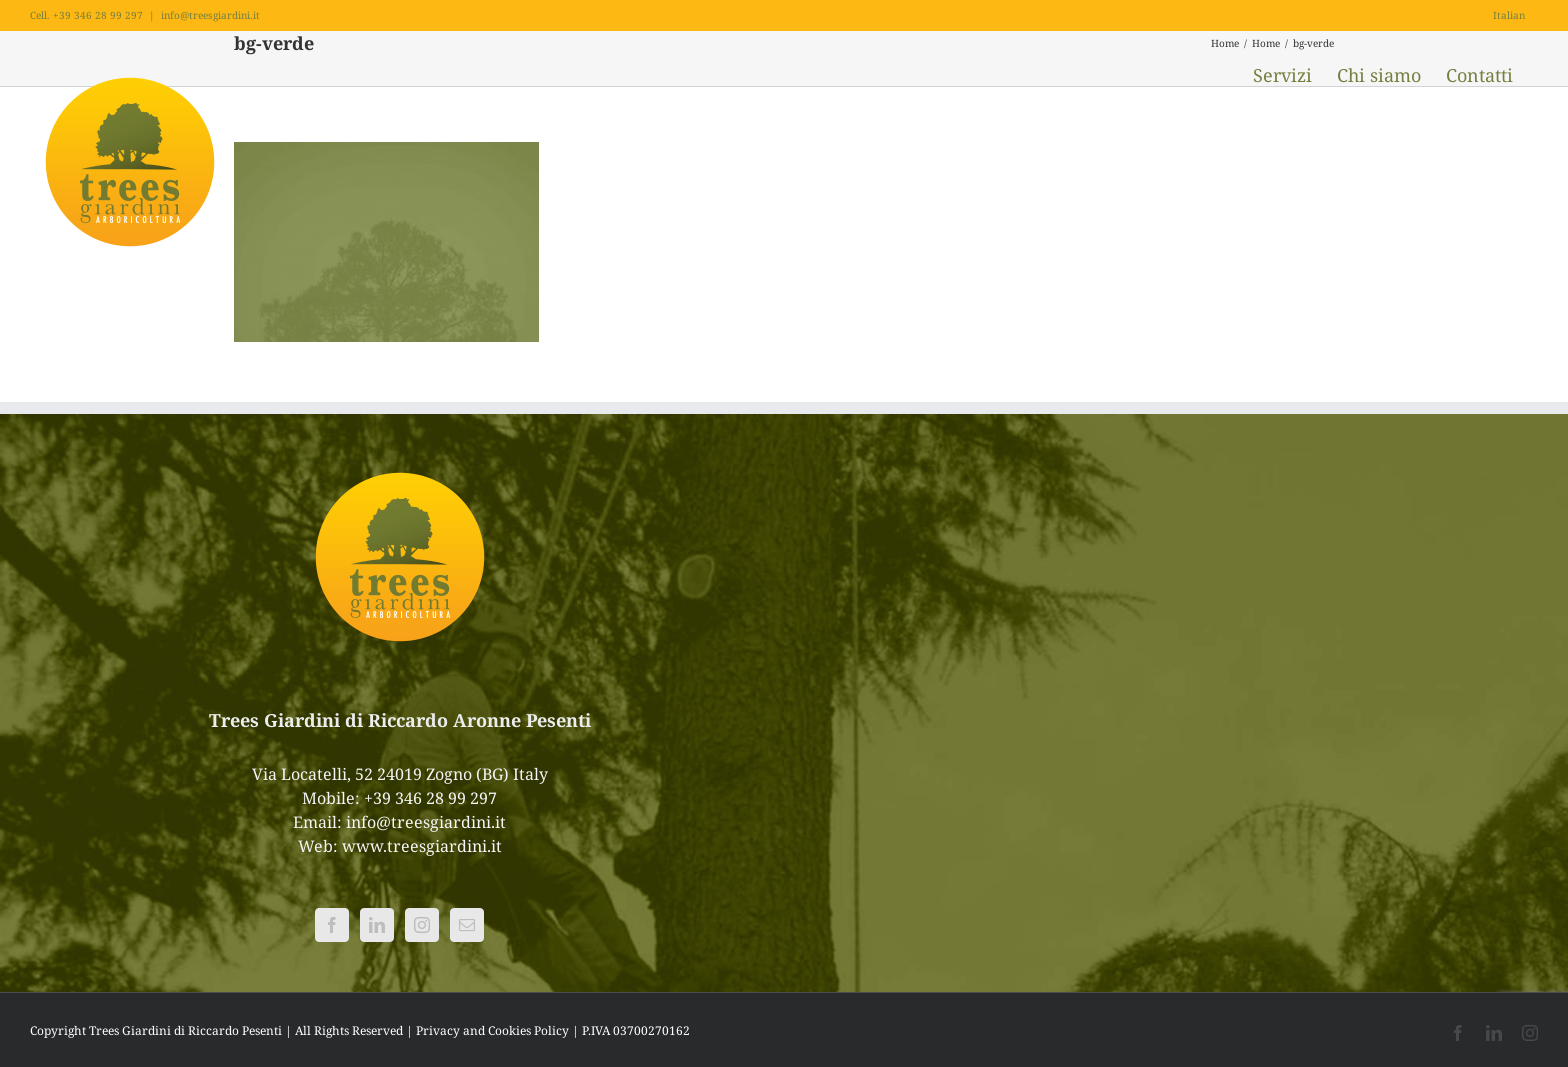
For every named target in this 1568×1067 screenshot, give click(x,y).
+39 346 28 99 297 (430, 798)
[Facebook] (332, 925)
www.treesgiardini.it (422, 846)
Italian (1509, 15)
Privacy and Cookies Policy (492, 1030)
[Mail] (467, 925)
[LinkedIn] (377, 925)
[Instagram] (422, 925)
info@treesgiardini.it (210, 15)
